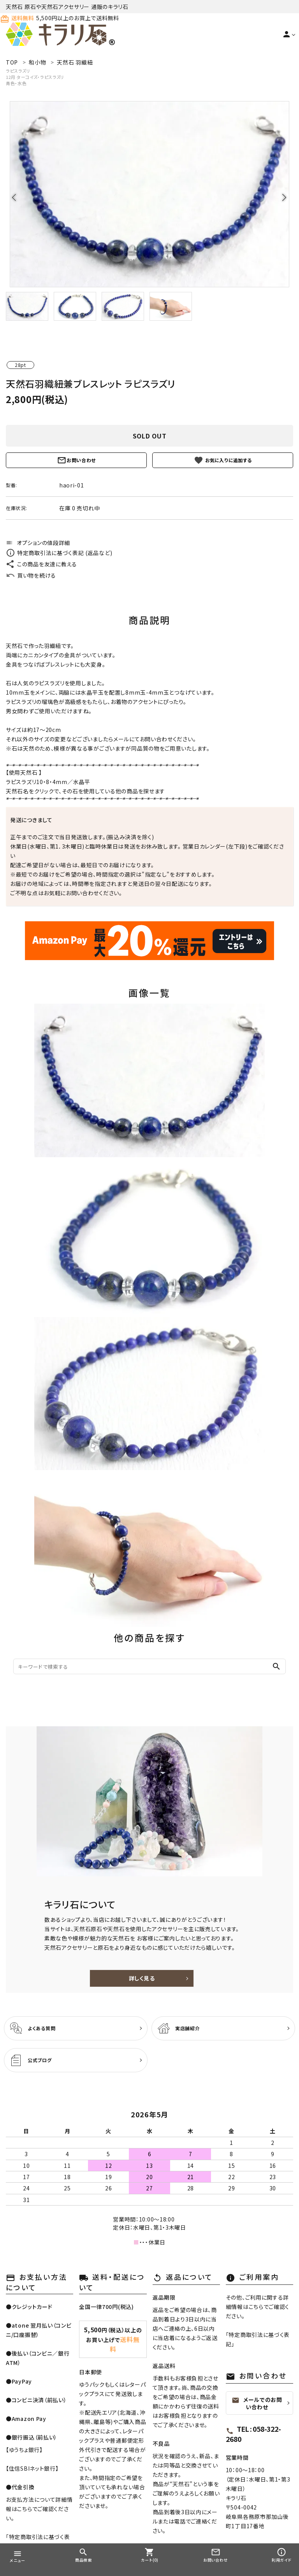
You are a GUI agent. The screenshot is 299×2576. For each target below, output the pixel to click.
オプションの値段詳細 (38, 542)
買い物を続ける (31, 575)
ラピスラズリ (18, 71)
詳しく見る (142, 1978)
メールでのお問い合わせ (257, 2403)
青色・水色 (16, 83)
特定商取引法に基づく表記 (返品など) (59, 552)
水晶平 (81, 782)
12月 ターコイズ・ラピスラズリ (35, 77)
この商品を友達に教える (41, 564)
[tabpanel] (149, 194)
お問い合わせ (76, 460)
